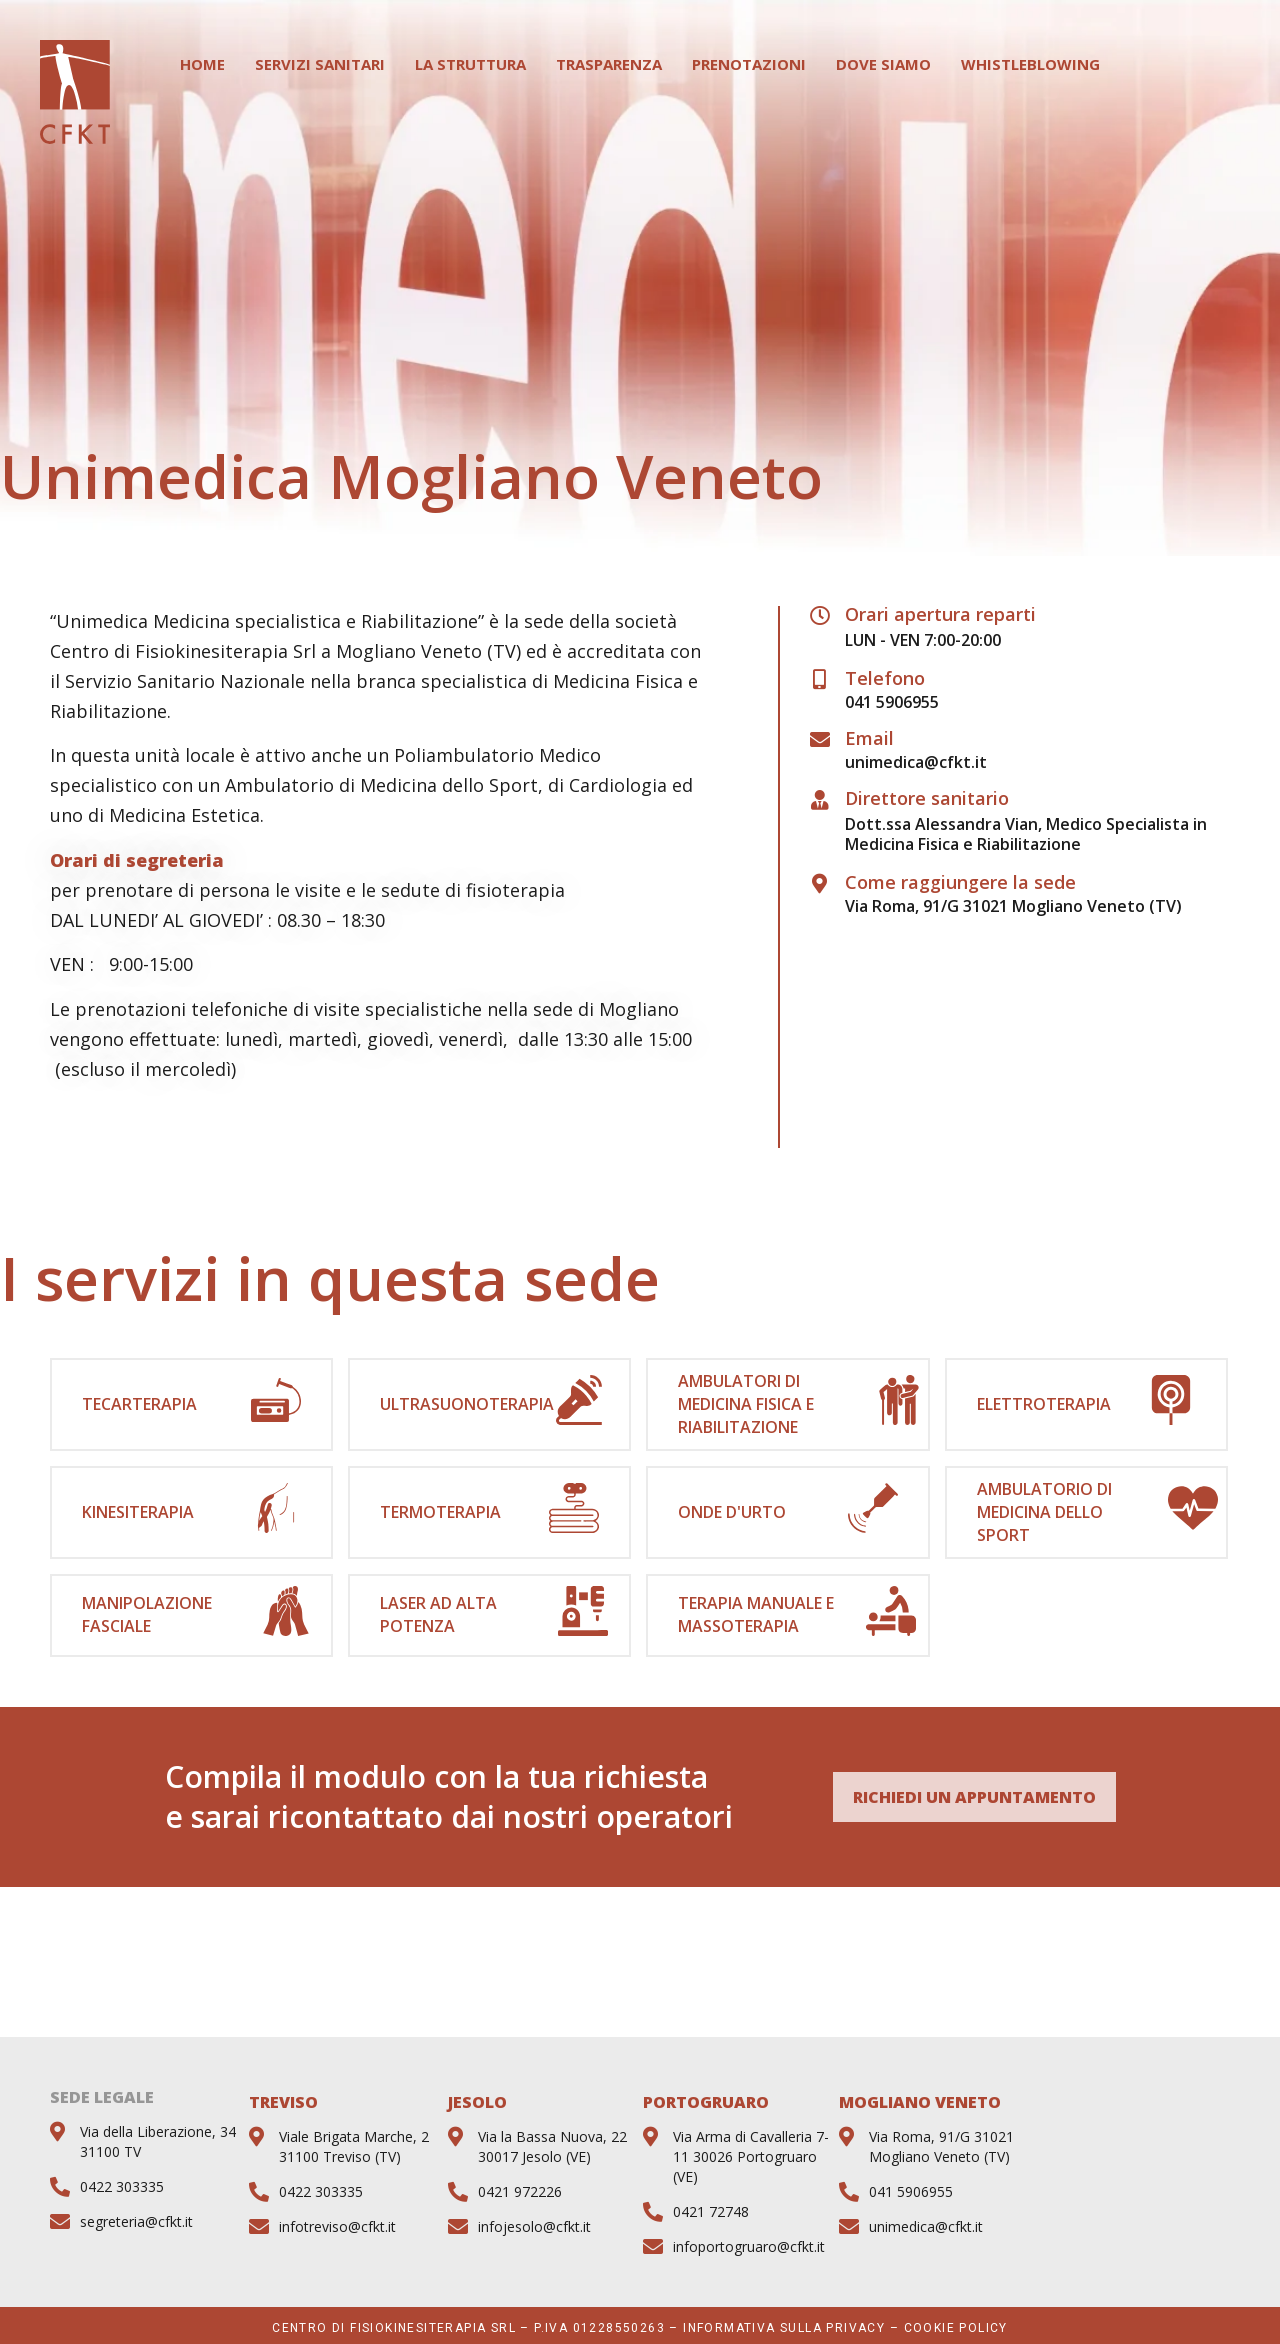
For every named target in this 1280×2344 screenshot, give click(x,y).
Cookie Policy (956, 2328)
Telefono (885, 678)
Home (202, 64)
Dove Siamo (883, 64)
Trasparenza (609, 64)
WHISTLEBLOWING (1030, 64)
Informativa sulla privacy (784, 2328)
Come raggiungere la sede (960, 882)
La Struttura (470, 64)
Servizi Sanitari (320, 64)
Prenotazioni (749, 64)
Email (869, 738)
